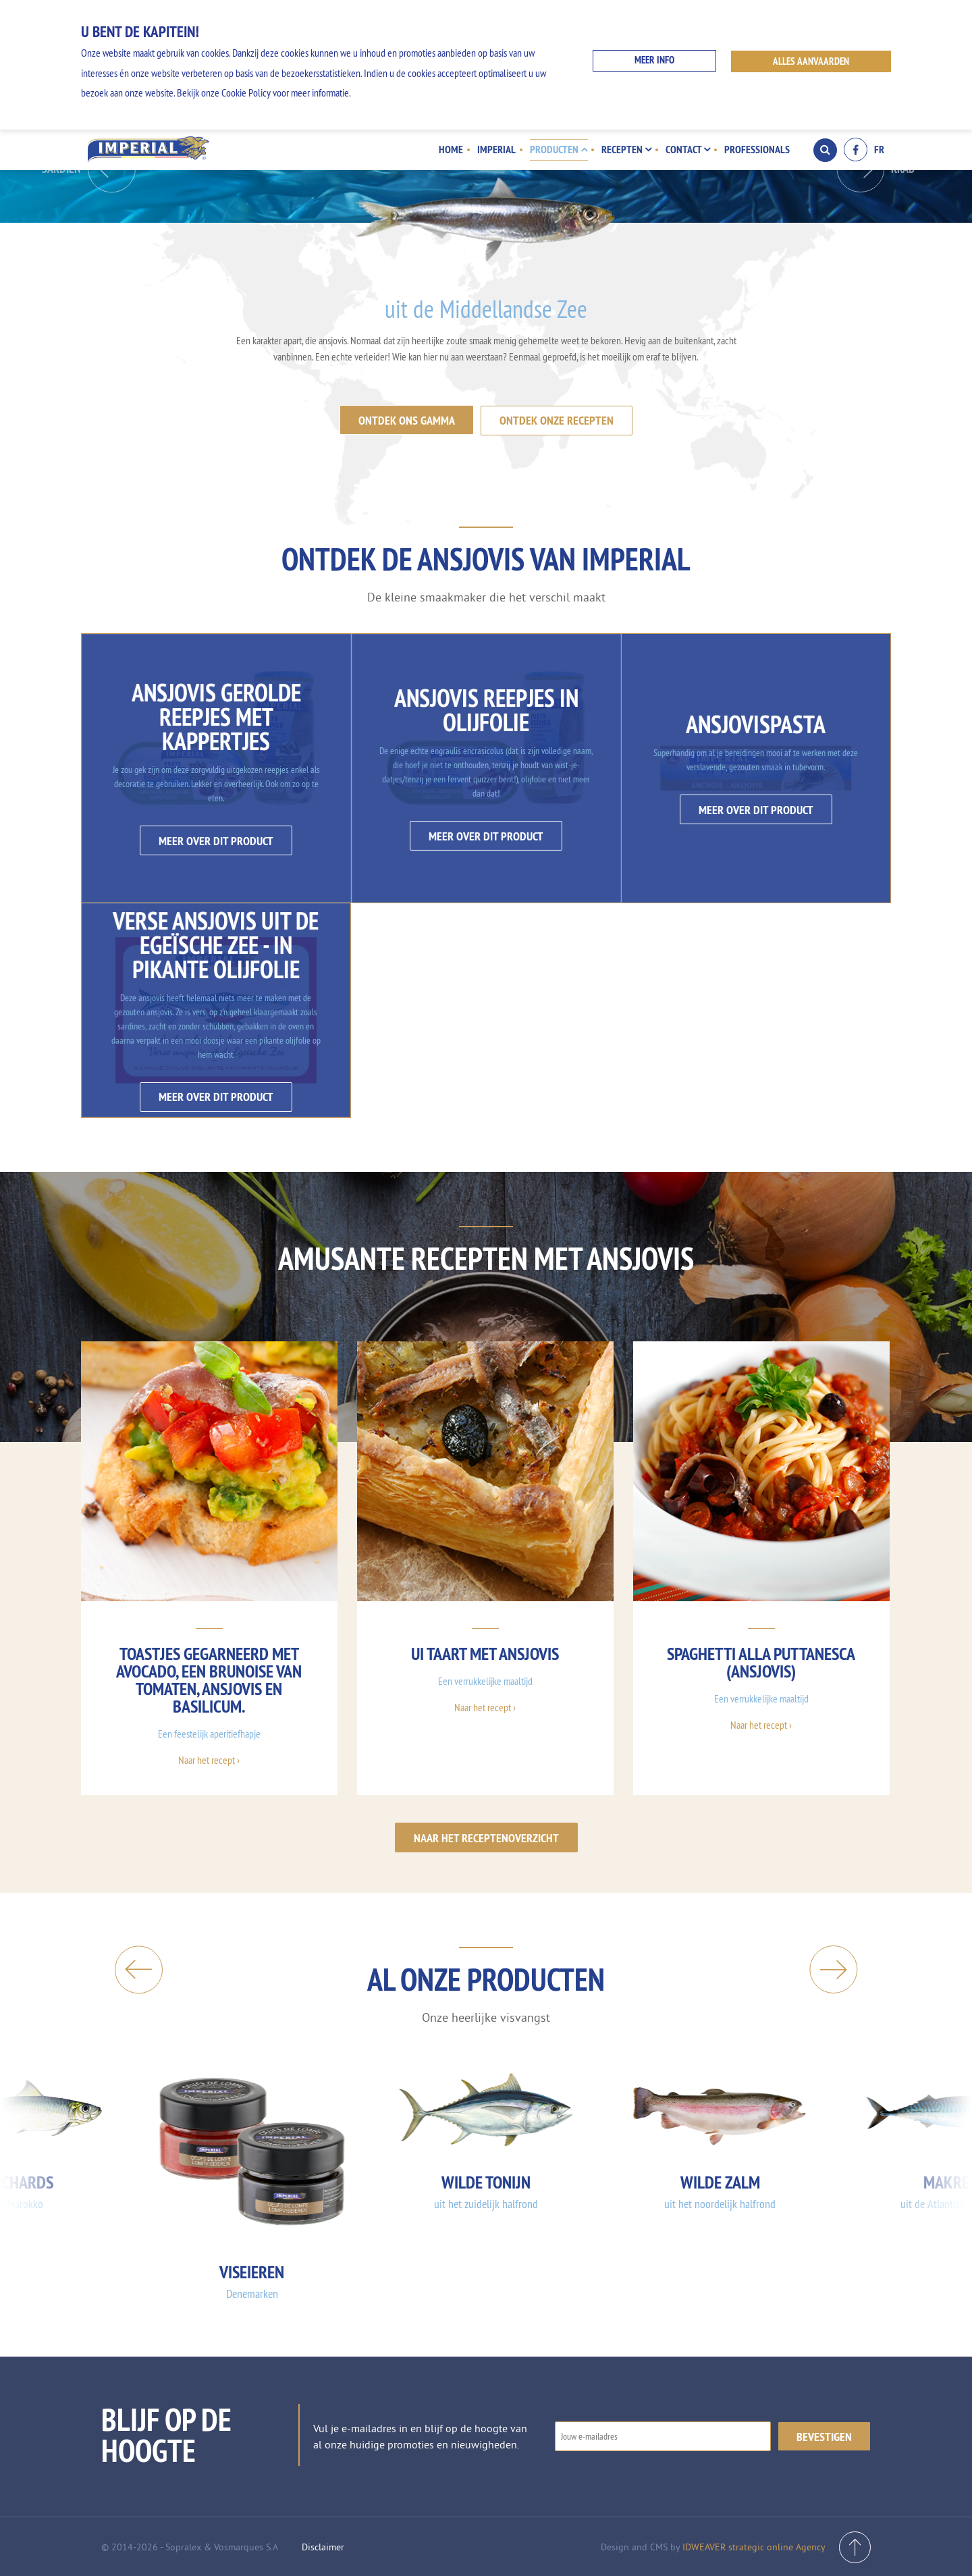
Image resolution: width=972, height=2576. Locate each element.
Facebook (856, 149)
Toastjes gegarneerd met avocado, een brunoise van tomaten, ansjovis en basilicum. (209, 1679)
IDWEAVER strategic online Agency (754, 2546)
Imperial (499, 149)
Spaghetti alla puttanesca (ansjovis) (761, 1662)
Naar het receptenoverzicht (486, 1836)
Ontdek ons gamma (406, 420)
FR (879, 150)
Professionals (757, 149)
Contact (688, 149)
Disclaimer (323, 2546)
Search (825, 149)
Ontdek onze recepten (557, 420)
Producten (560, 149)
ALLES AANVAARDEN (812, 61)
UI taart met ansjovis (485, 1653)
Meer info (654, 61)
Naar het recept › (209, 1759)
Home (454, 149)
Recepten (628, 149)
